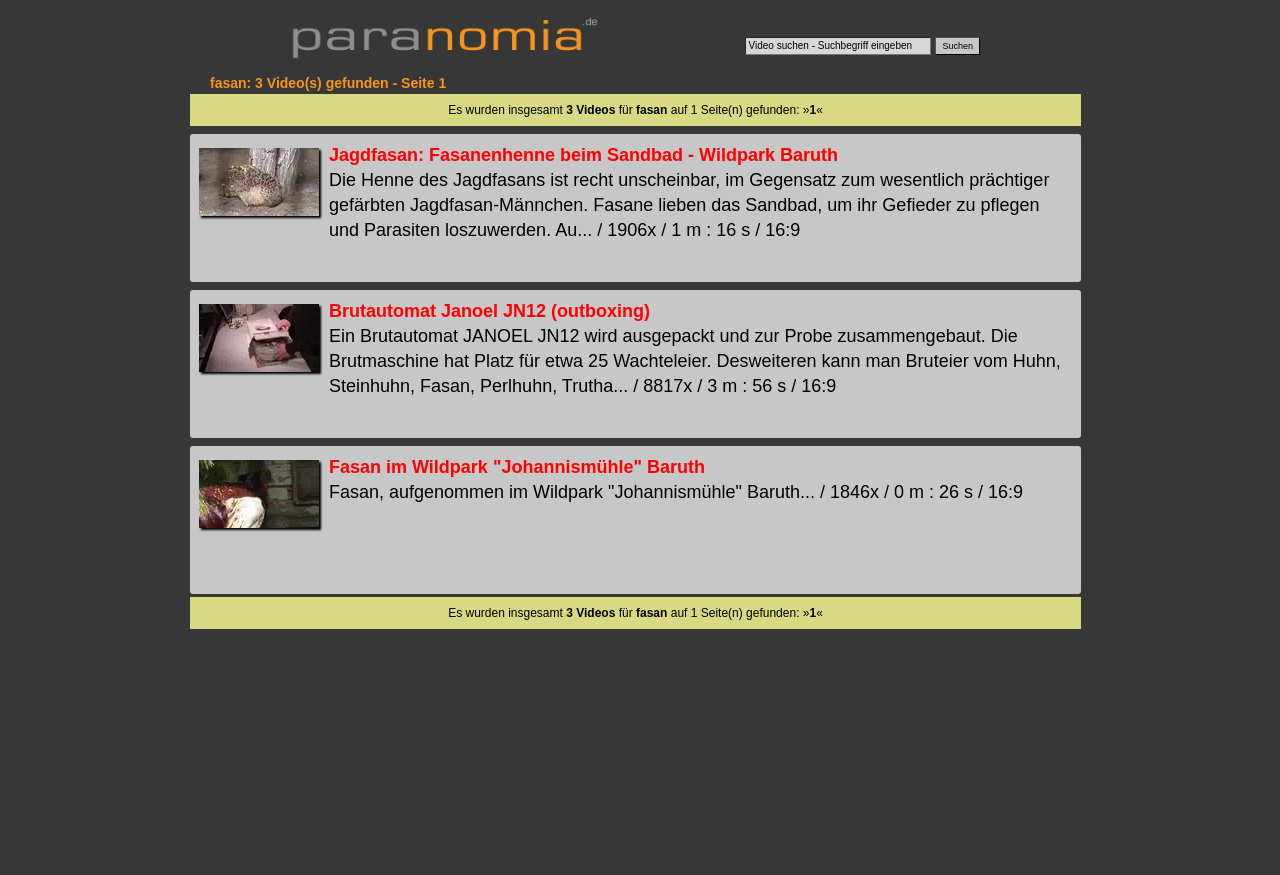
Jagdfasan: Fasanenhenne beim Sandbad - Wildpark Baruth (583, 155)
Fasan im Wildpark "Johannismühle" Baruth (517, 467)
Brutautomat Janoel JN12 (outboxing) (489, 311)
